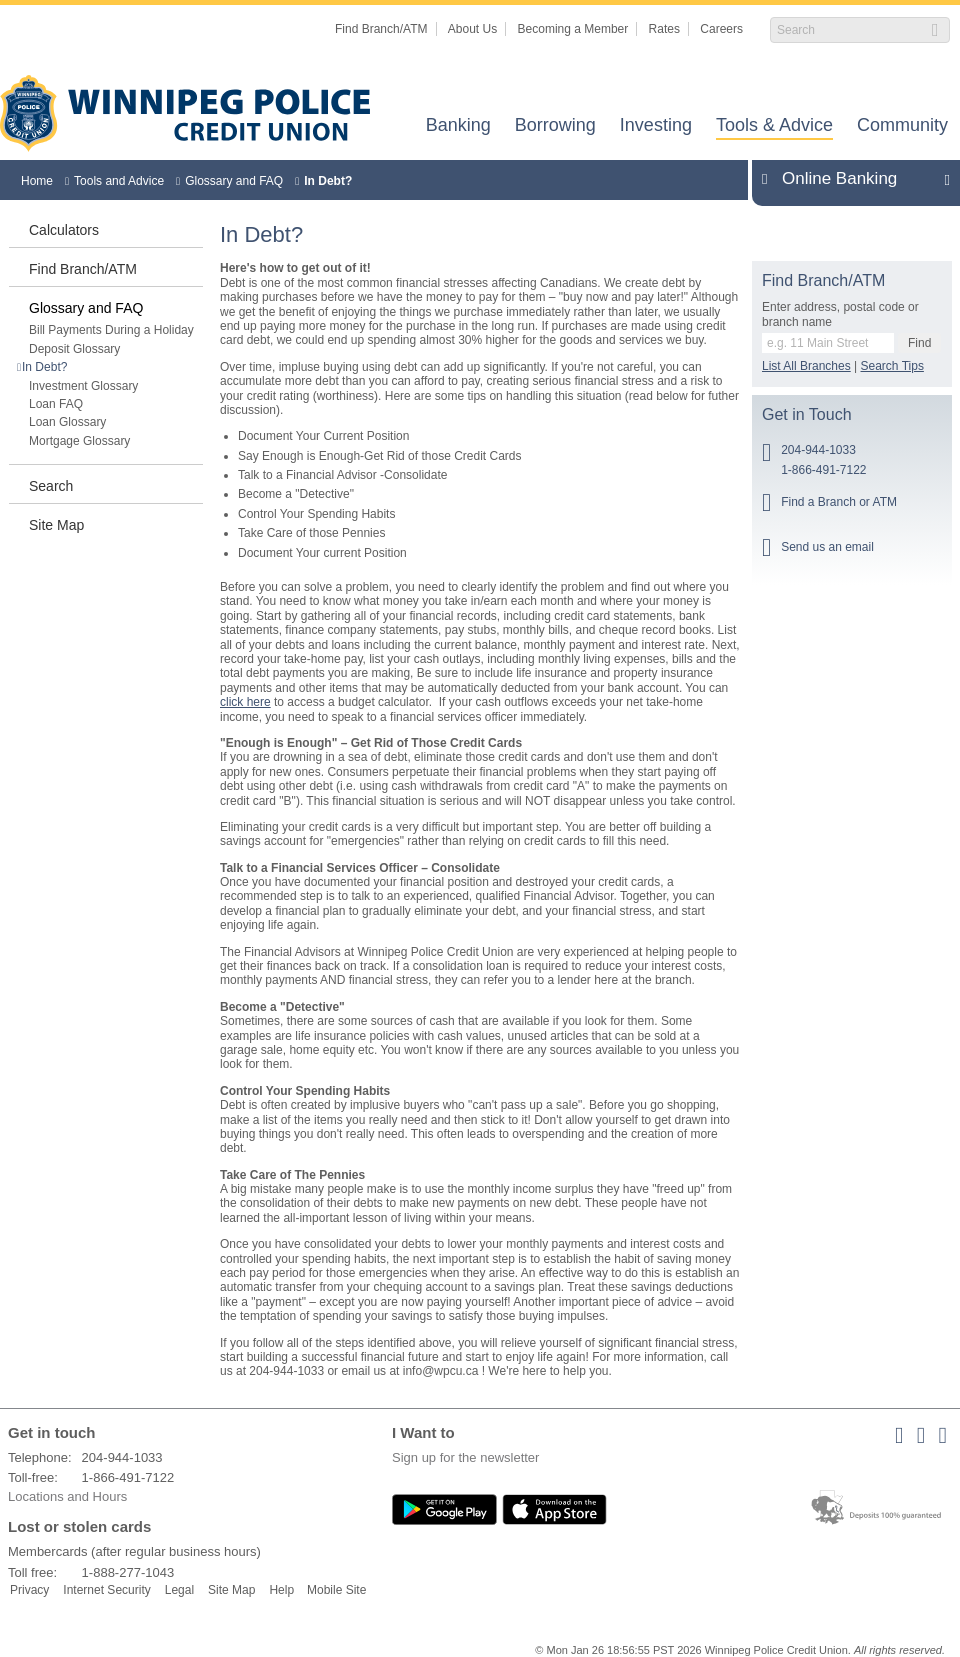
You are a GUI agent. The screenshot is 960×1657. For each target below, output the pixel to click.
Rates (664, 29)
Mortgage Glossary (79, 441)
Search (51, 486)
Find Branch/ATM (381, 29)
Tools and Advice (119, 181)
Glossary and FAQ (234, 181)
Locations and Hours (67, 1496)
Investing (656, 126)
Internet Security (106, 1590)
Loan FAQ (56, 404)
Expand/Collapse (941, 179)
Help (281, 1590)
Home (37, 181)
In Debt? (328, 181)
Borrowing (555, 126)
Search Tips (892, 366)
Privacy (29, 1590)
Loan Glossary (67, 422)
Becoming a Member (573, 29)
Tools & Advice (774, 126)
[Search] (849, 30)
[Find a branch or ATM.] (828, 343)
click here (245, 702)
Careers (721, 29)
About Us (472, 29)
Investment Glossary (83, 386)
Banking (458, 126)
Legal (179, 1590)
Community (902, 126)
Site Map (56, 525)
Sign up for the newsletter (465, 1457)
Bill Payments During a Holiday (111, 330)
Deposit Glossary (74, 349)
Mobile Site (336, 1590)
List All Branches (806, 366)
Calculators (64, 230)
